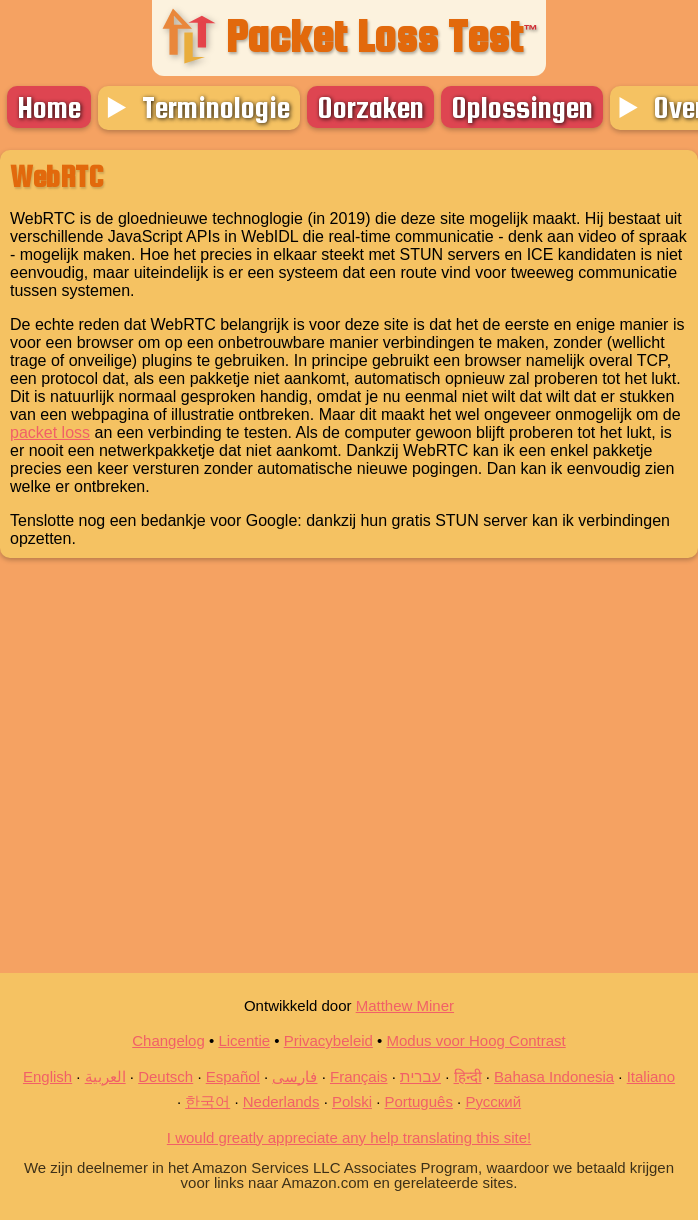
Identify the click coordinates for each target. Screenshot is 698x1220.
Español (233, 1076)
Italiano (651, 1076)
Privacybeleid (328, 1040)
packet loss (50, 432)
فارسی (294, 1076)
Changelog (168, 1040)
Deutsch (165, 1076)
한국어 (207, 1101)
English (47, 1076)
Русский (493, 1101)
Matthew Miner (405, 1005)
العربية (105, 1076)
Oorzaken (370, 107)
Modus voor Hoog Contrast (476, 1040)
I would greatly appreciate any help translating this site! (349, 1137)
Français (359, 1076)
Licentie (244, 1040)
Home (49, 107)
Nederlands (281, 1101)
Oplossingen (522, 107)
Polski (352, 1101)
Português (419, 1101)
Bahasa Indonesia (554, 1076)
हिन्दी (468, 1076)
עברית (420, 1076)
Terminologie (216, 107)
